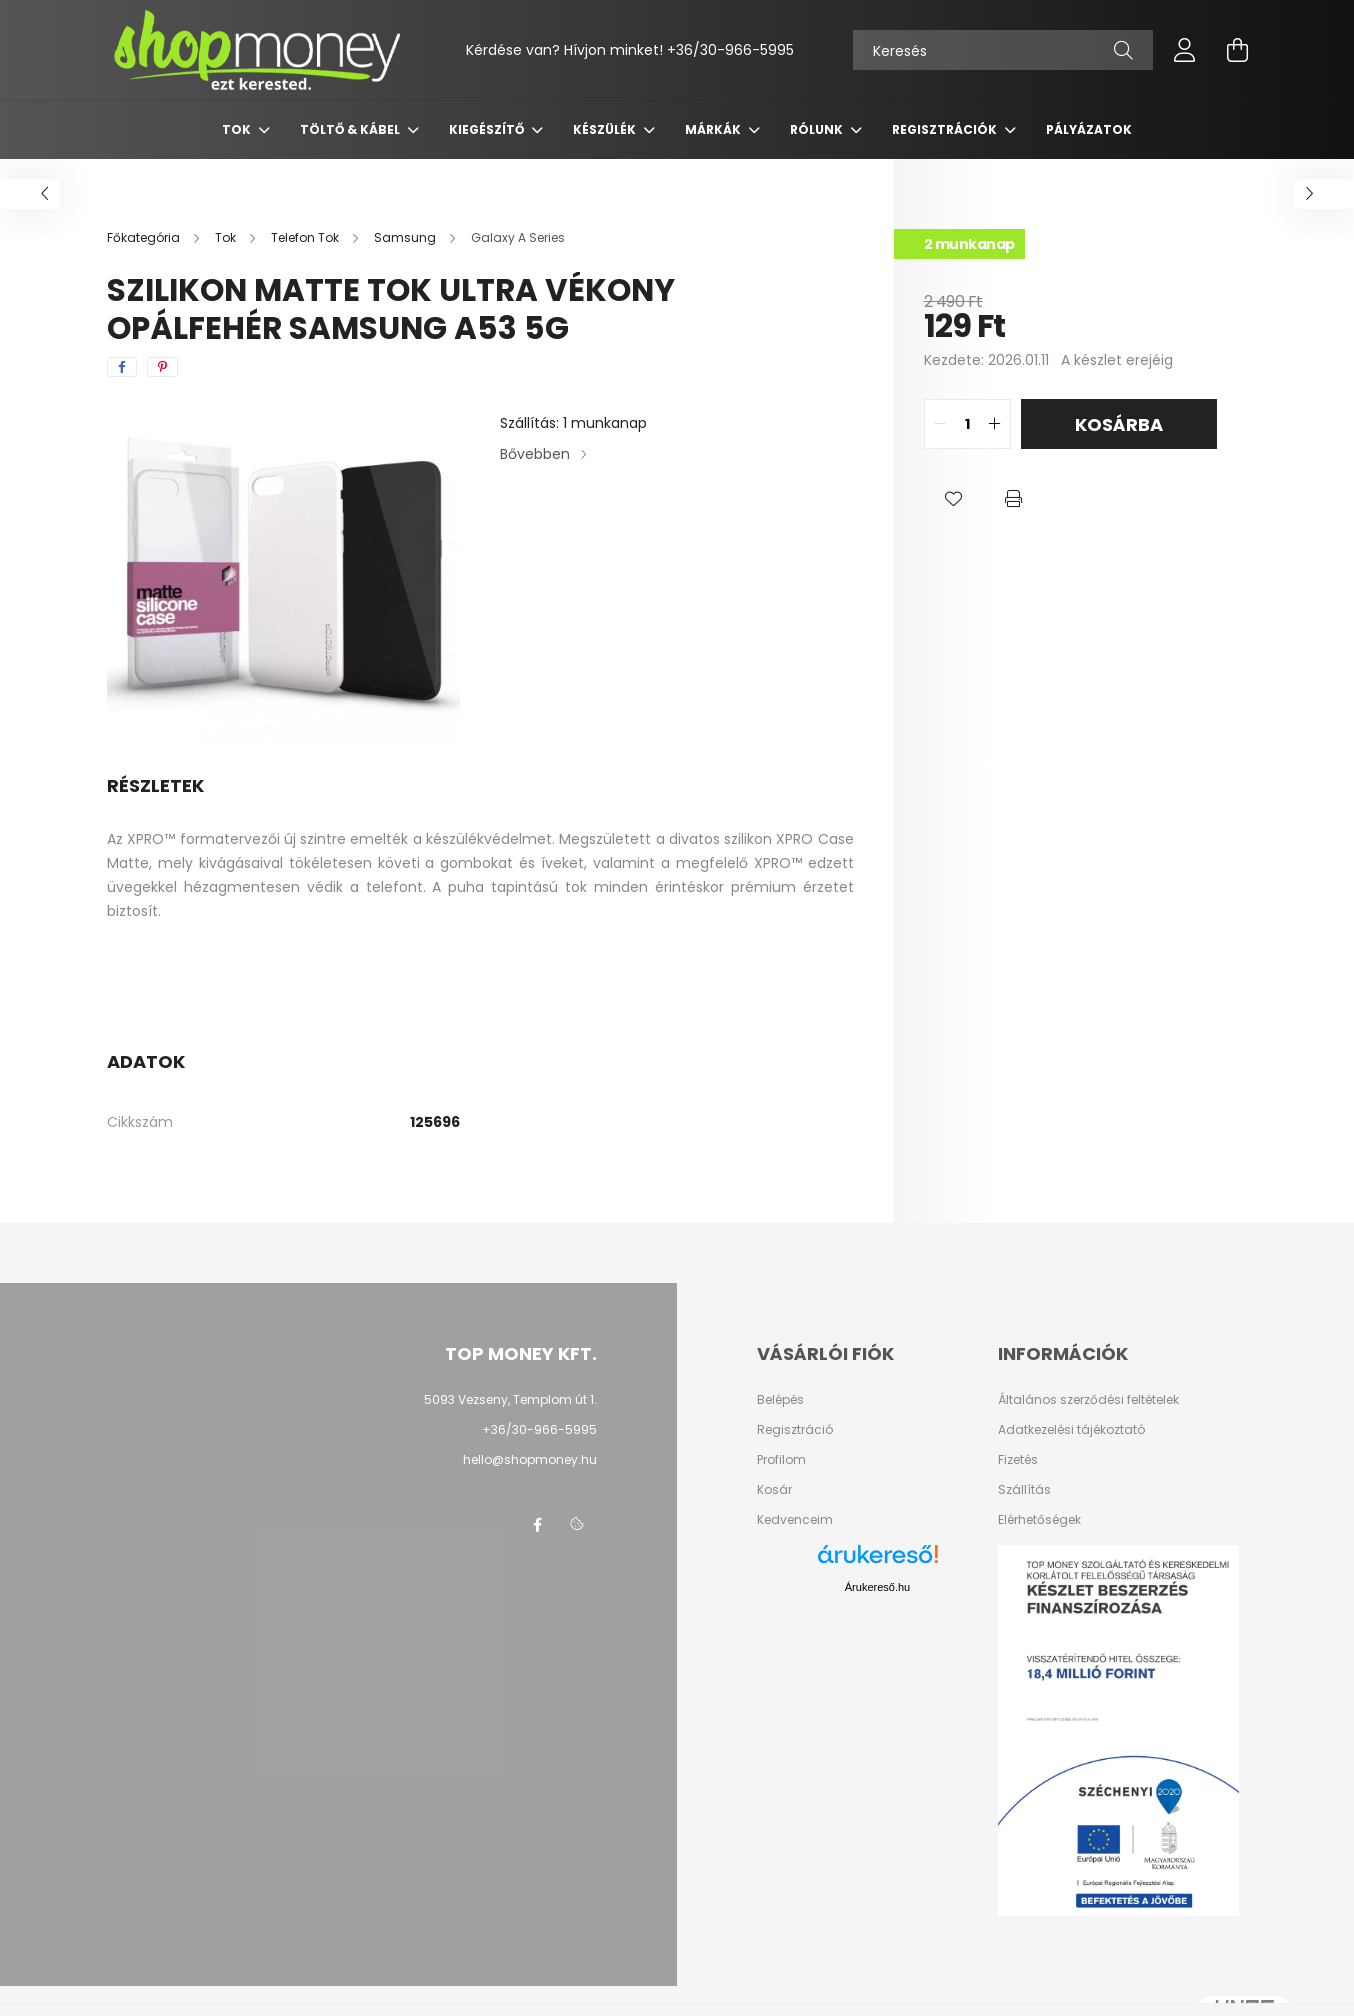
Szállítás (1024, 1490)
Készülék (606, 129)
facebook (537, 1525)
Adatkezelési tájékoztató (1071, 1430)
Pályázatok (1089, 129)
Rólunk (818, 129)
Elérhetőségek (1039, 1520)
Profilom (781, 1460)
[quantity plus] (995, 424)
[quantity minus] (940, 424)
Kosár (774, 1490)
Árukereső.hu (877, 1587)
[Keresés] (1003, 50)
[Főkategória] (145, 237)
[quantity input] (967, 424)
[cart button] (1237, 50)
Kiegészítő (488, 129)
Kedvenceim (795, 1520)
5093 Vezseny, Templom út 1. (510, 1399)
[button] (954, 499)
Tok (238, 129)
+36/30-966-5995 (730, 50)
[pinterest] (162, 367)
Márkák (714, 129)
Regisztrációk (946, 129)
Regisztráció (795, 1430)
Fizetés (1018, 1460)
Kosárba (1119, 424)
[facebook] (122, 367)
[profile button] (1185, 50)
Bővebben (535, 454)
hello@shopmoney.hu (530, 1459)
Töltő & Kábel (351, 129)
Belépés (780, 1400)
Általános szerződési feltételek (1088, 1400)
